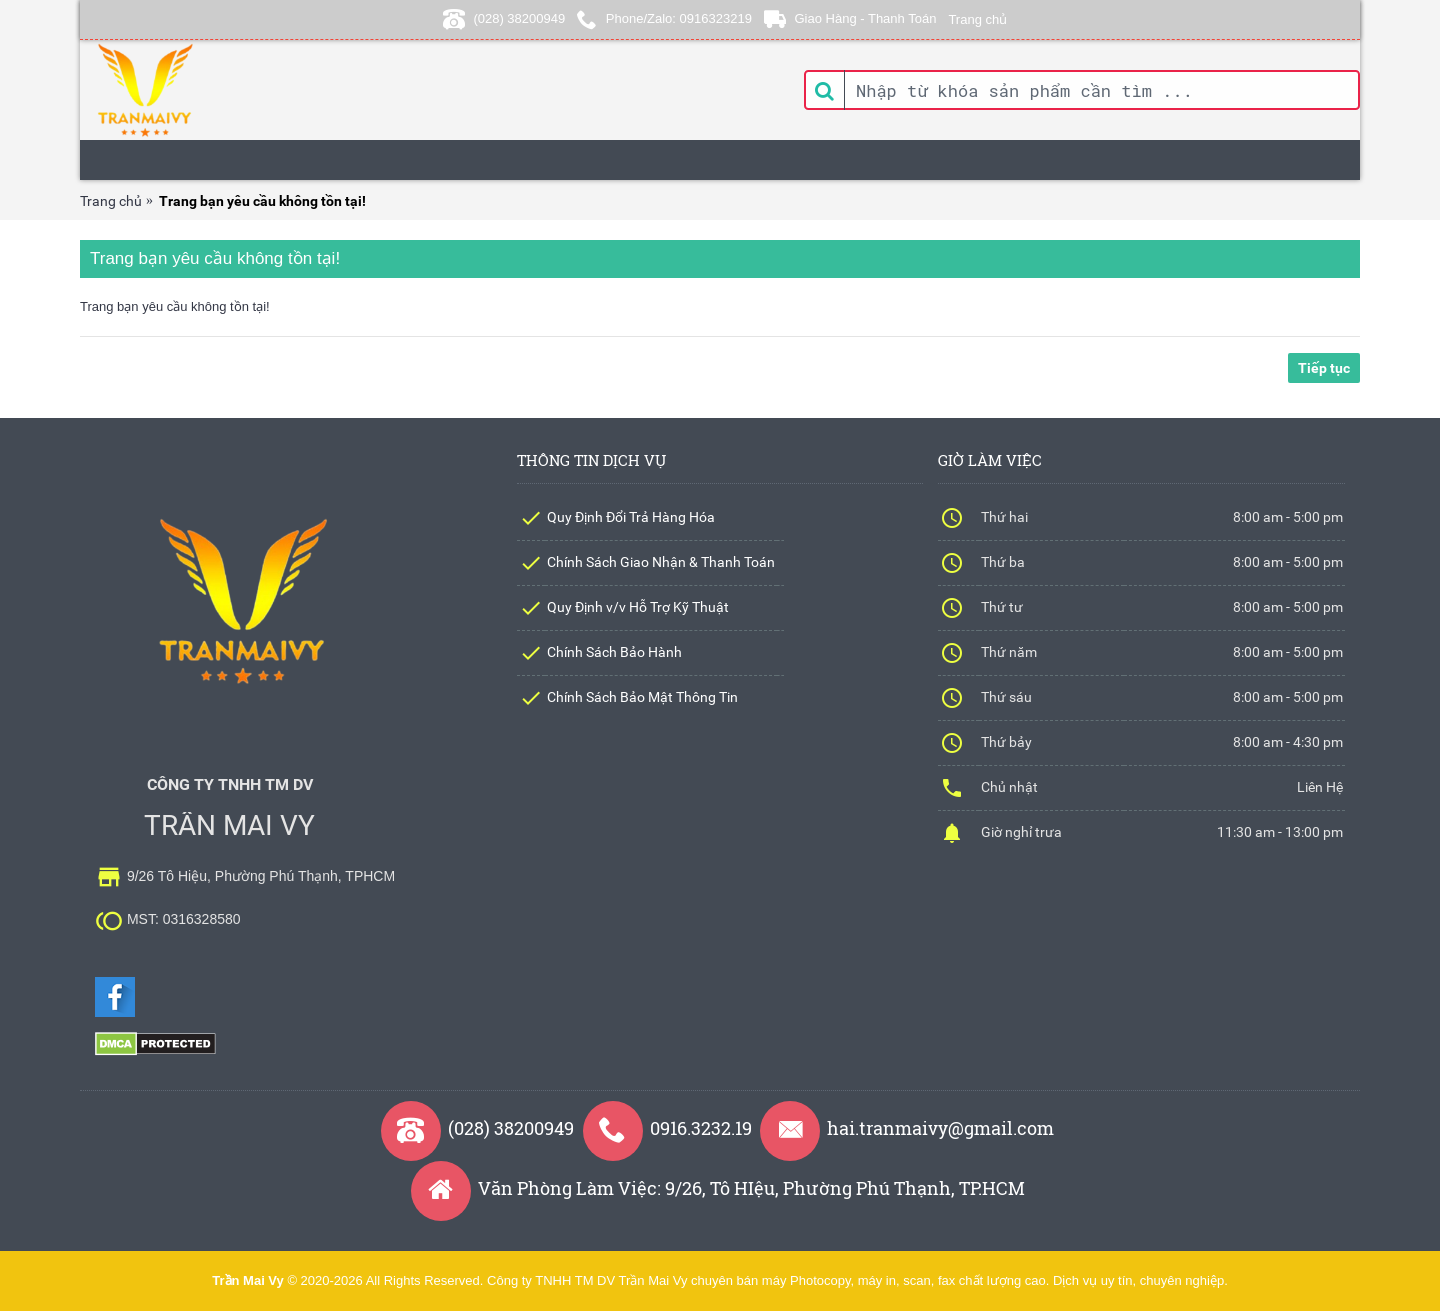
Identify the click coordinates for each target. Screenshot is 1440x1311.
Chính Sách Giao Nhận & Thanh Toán (661, 562)
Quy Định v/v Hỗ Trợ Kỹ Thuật (638, 607)
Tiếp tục (1324, 368)
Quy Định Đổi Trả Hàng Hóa (631, 517)
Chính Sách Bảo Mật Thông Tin (642, 697)
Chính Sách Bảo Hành (614, 652)
